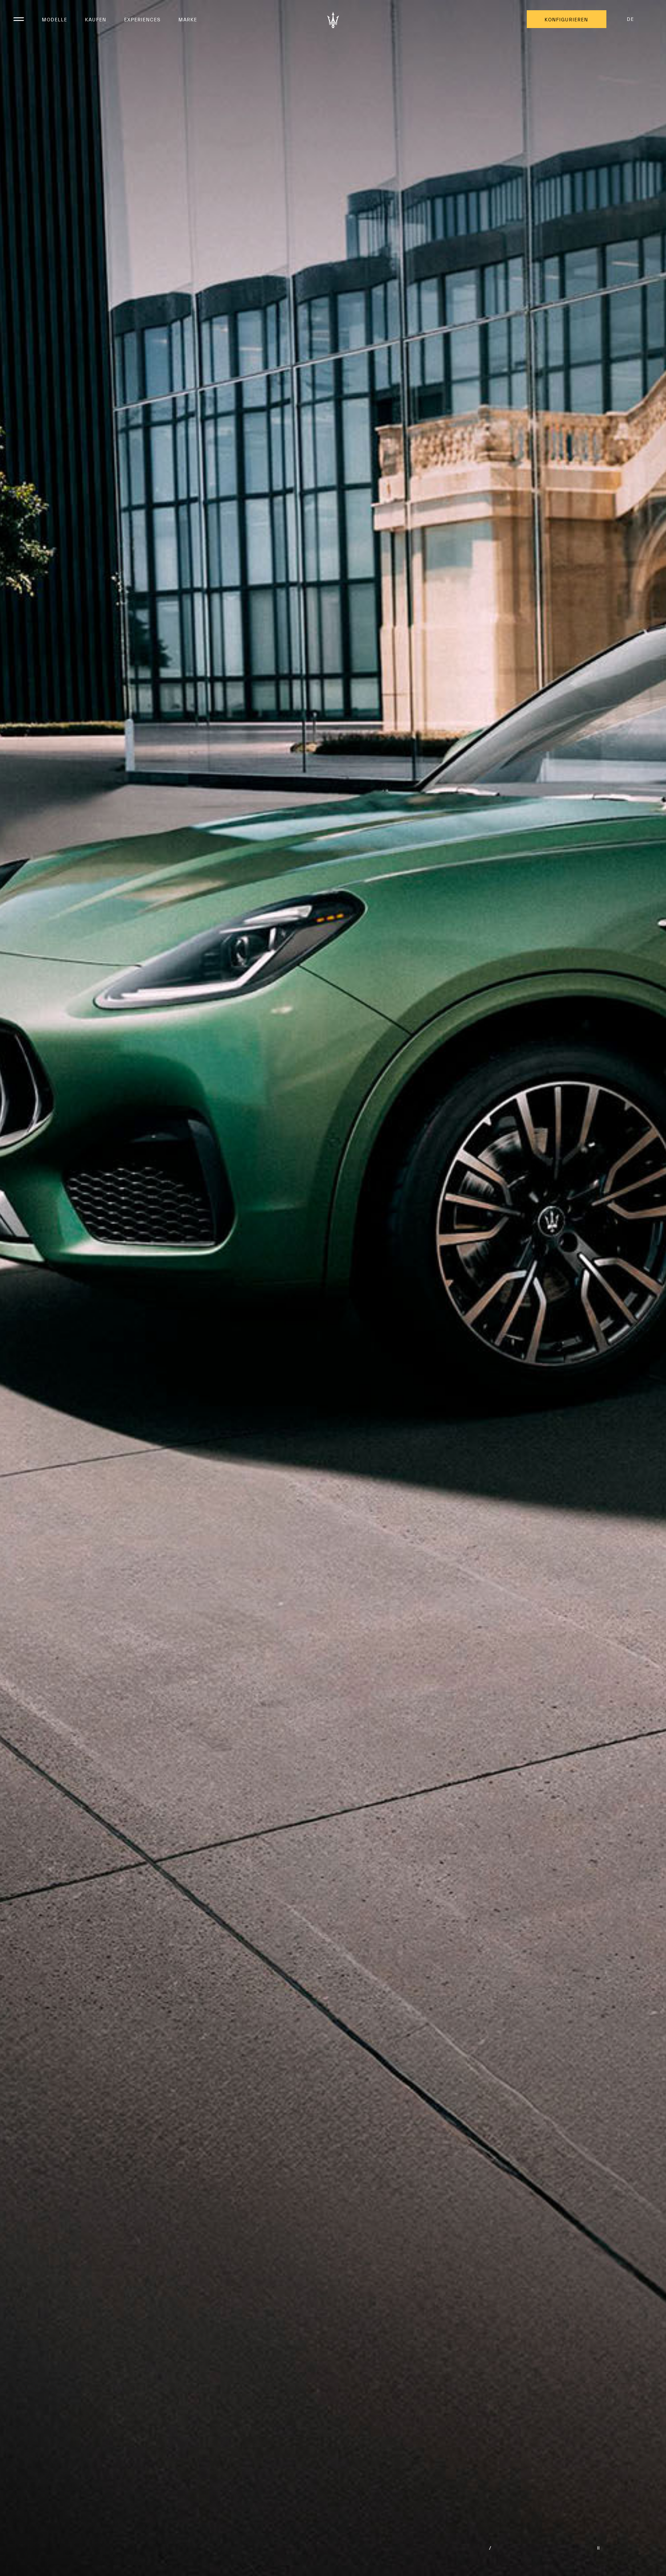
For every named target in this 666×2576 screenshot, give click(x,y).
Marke (187, 20)
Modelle (54, 20)
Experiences (142, 20)
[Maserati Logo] (333, 20)
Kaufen (95, 20)
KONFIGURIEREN (566, 20)
